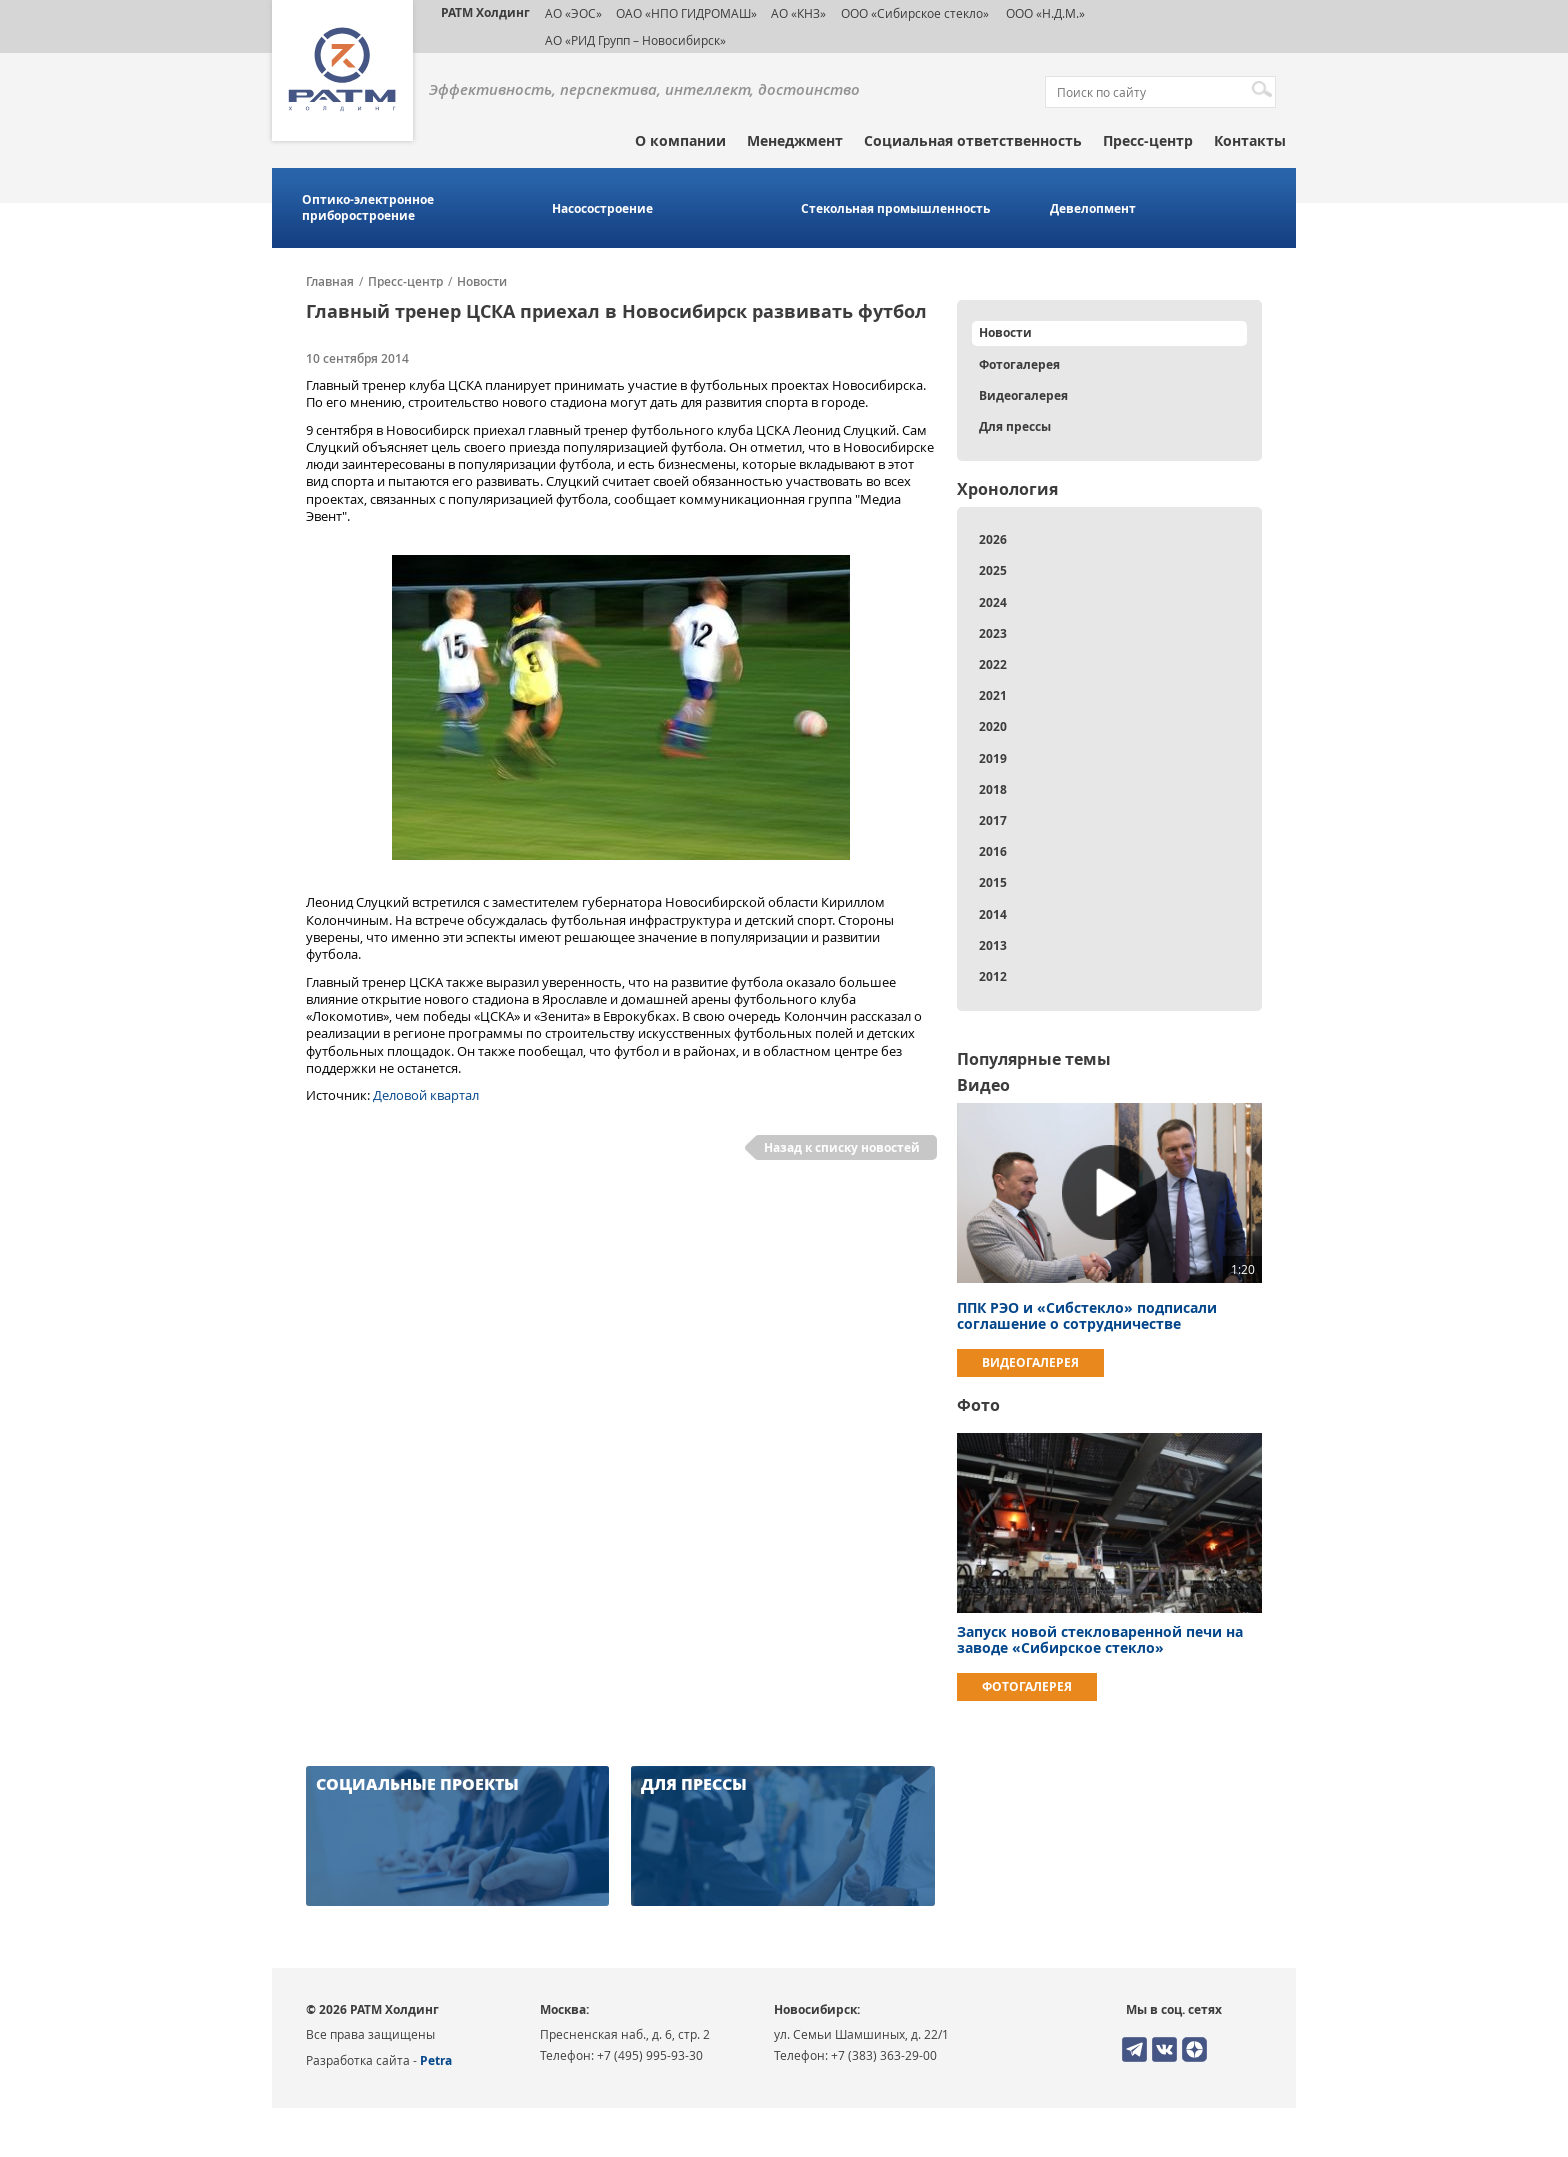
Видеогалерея (1023, 395)
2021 (993, 695)
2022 (993, 664)
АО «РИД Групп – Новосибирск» (635, 40)
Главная (330, 282)
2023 (993, 633)
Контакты (1250, 140)
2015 (993, 882)
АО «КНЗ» (798, 13)
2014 (993, 914)
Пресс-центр (1148, 140)
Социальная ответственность (973, 140)
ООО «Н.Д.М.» (1044, 13)
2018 (993, 789)
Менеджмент (795, 140)
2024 (993, 602)
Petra (436, 2060)
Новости (482, 282)
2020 (993, 726)
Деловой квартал (426, 1095)
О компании (680, 140)
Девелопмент (1093, 209)
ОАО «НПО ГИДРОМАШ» (686, 13)
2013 (993, 945)
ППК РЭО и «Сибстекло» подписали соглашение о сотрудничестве (1087, 1315)
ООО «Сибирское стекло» (915, 13)
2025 (993, 570)
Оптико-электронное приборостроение (368, 208)
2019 (993, 758)
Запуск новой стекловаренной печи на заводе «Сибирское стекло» (1100, 1639)
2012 (993, 976)
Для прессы (1015, 426)
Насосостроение (602, 209)
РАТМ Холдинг (485, 12)
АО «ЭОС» (573, 13)
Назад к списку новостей (842, 1147)
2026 (993, 539)
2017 (993, 820)
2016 (993, 851)
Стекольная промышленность (895, 209)
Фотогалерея (1019, 364)
